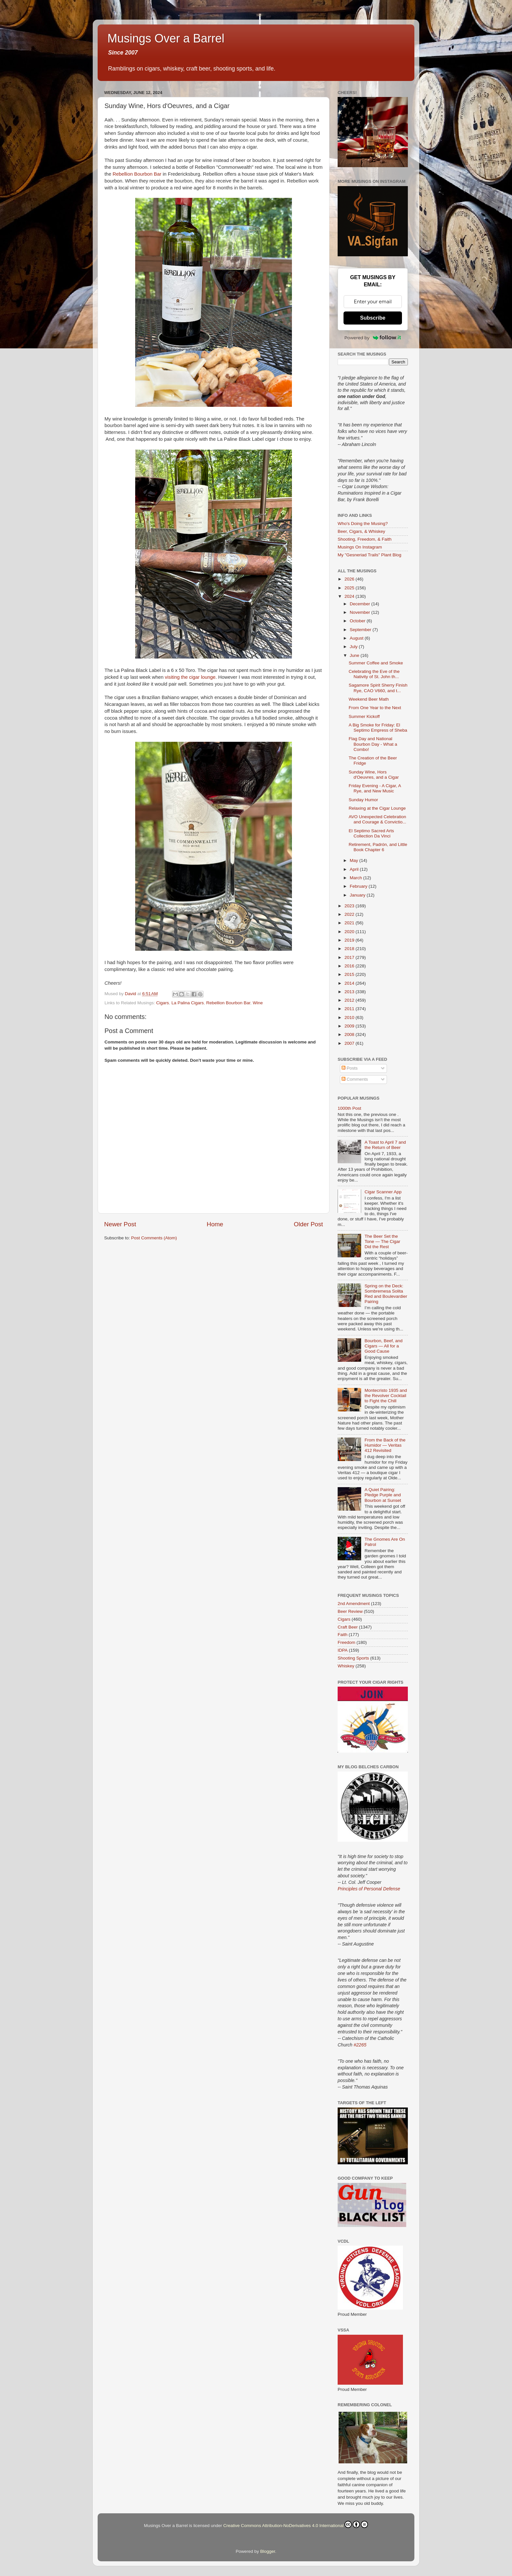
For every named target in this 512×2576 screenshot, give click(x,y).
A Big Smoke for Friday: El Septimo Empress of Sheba (378, 728)
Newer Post (120, 1224)
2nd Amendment (354, 1603)
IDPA (343, 1650)
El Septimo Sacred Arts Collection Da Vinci (371, 833)
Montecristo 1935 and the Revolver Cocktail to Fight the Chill (385, 1395)
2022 (350, 914)
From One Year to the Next (375, 707)
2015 (350, 974)
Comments (355, 1079)
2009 (350, 1026)
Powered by (372, 337)
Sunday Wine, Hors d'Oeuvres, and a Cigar (374, 775)
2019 (350, 940)
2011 (350, 1008)
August (357, 638)
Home (215, 1224)
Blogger (267, 2551)
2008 (350, 1034)
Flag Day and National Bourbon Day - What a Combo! (373, 744)
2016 (350, 965)
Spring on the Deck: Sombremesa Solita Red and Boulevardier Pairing (385, 1293)
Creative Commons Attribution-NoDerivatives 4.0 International (295, 2524)
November (360, 612)
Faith (342, 1634)
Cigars (162, 1002)
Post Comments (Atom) (154, 1237)
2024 (350, 596)
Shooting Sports (353, 1658)
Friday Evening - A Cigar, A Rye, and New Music (375, 788)
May (354, 860)
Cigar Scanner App (382, 1191)
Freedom (346, 1642)
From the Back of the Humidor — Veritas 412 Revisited (384, 1445)
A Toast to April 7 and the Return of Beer (385, 1145)
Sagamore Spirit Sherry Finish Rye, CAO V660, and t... (378, 688)
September (361, 629)
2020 (350, 931)
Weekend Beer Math (369, 699)
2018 (350, 948)
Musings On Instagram (360, 547)
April (355, 869)
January (358, 895)
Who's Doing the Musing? (363, 523)
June (355, 655)
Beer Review (350, 1611)
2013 (350, 991)
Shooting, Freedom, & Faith (365, 539)
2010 (350, 1017)
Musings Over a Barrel (165, 38)
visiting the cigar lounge (190, 677)
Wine (258, 1002)
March (356, 877)
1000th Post (349, 1108)
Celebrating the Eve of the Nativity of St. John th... (374, 674)
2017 (350, 957)
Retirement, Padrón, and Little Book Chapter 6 (378, 847)
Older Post (308, 1224)
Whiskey (346, 1665)
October (358, 620)
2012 (350, 1000)
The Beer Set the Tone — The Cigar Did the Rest (382, 1241)
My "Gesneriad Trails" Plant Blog (369, 554)
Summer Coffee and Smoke (376, 662)
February (359, 886)
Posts (350, 1068)
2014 (350, 983)
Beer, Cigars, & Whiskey (361, 531)
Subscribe (372, 318)
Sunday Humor (363, 799)
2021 (350, 922)
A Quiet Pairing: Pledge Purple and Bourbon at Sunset (382, 1495)
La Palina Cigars (187, 1002)
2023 (350, 905)
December (360, 603)
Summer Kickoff (364, 716)
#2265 (360, 2044)
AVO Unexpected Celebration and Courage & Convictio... (377, 819)
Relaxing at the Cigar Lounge (377, 808)
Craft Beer (348, 1627)
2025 (350, 587)
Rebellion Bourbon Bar (137, 174)
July (354, 646)
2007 (350, 1043)
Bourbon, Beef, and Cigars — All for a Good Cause (383, 1346)
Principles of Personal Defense (369, 1888)
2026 (350, 579)
